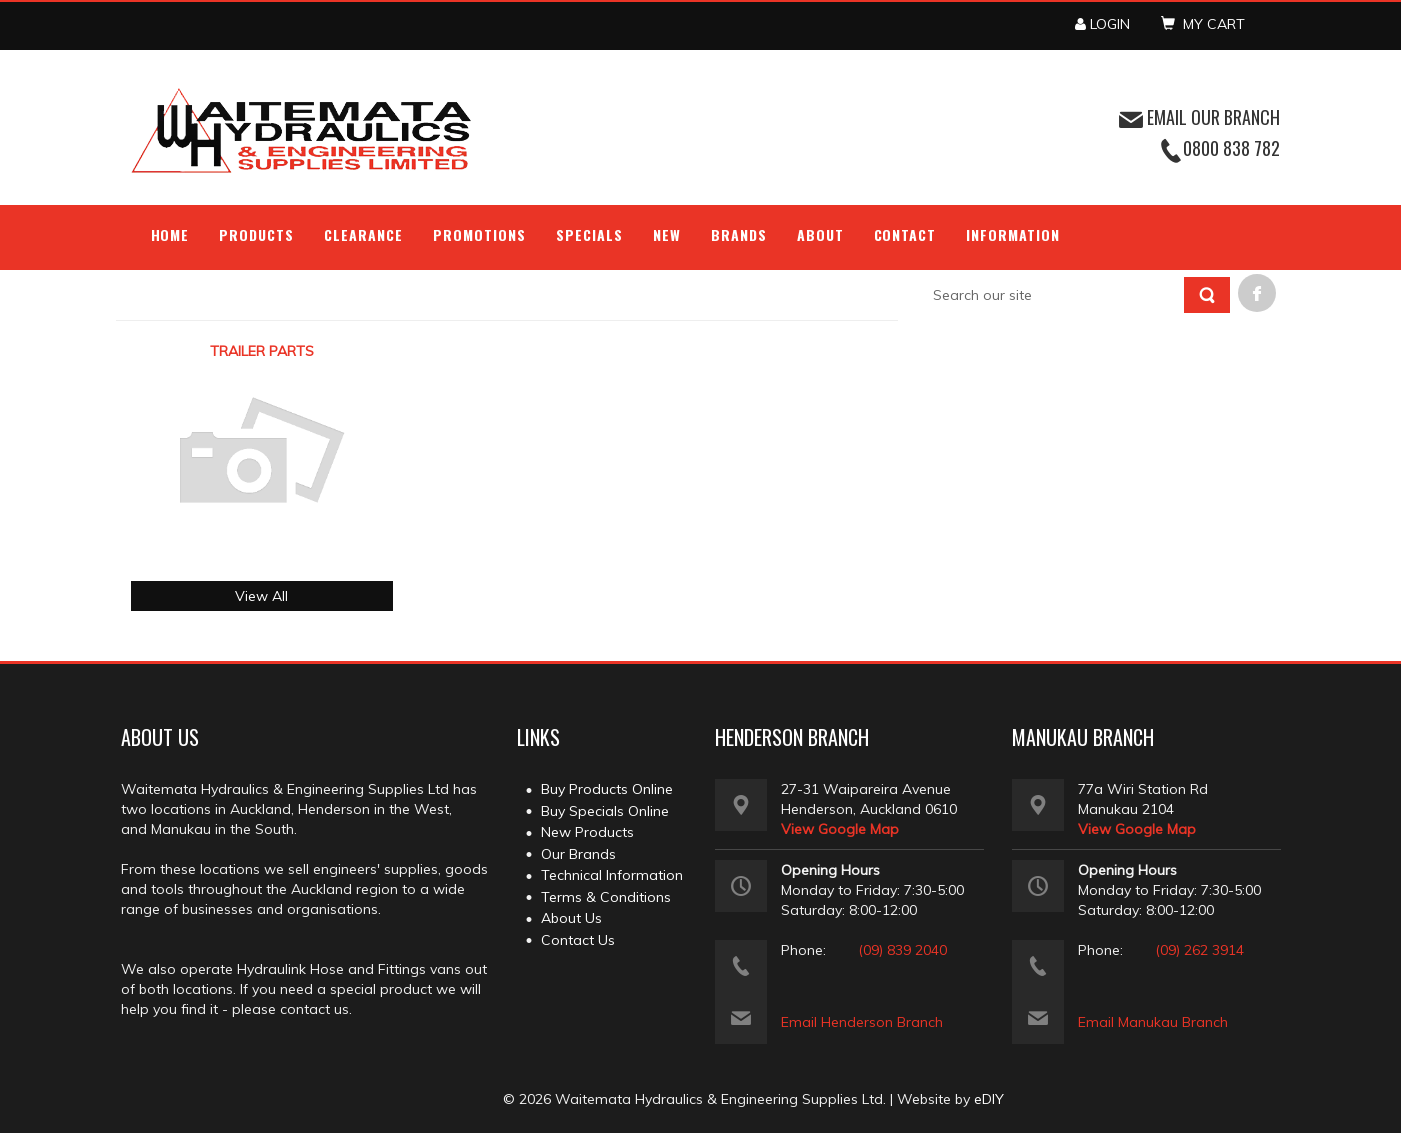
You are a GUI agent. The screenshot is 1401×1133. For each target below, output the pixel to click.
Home (170, 234)
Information (1013, 234)
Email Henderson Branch (862, 1022)
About (820, 234)
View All (261, 596)
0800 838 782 (1231, 148)
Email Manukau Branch (1153, 1022)
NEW (667, 234)
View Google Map (840, 829)
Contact (905, 234)
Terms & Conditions (606, 897)
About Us (571, 918)
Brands (739, 234)
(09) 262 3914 (1199, 950)
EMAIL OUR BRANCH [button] (1199, 117)
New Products (587, 832)
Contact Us (578, 940)
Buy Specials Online (605, 811)
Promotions (479, 234)
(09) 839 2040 (902, 950)
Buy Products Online (607, 789)
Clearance (363, 234)
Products (256, 234)
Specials (589, 234)
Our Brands (578, 854)
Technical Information (612, 875)
